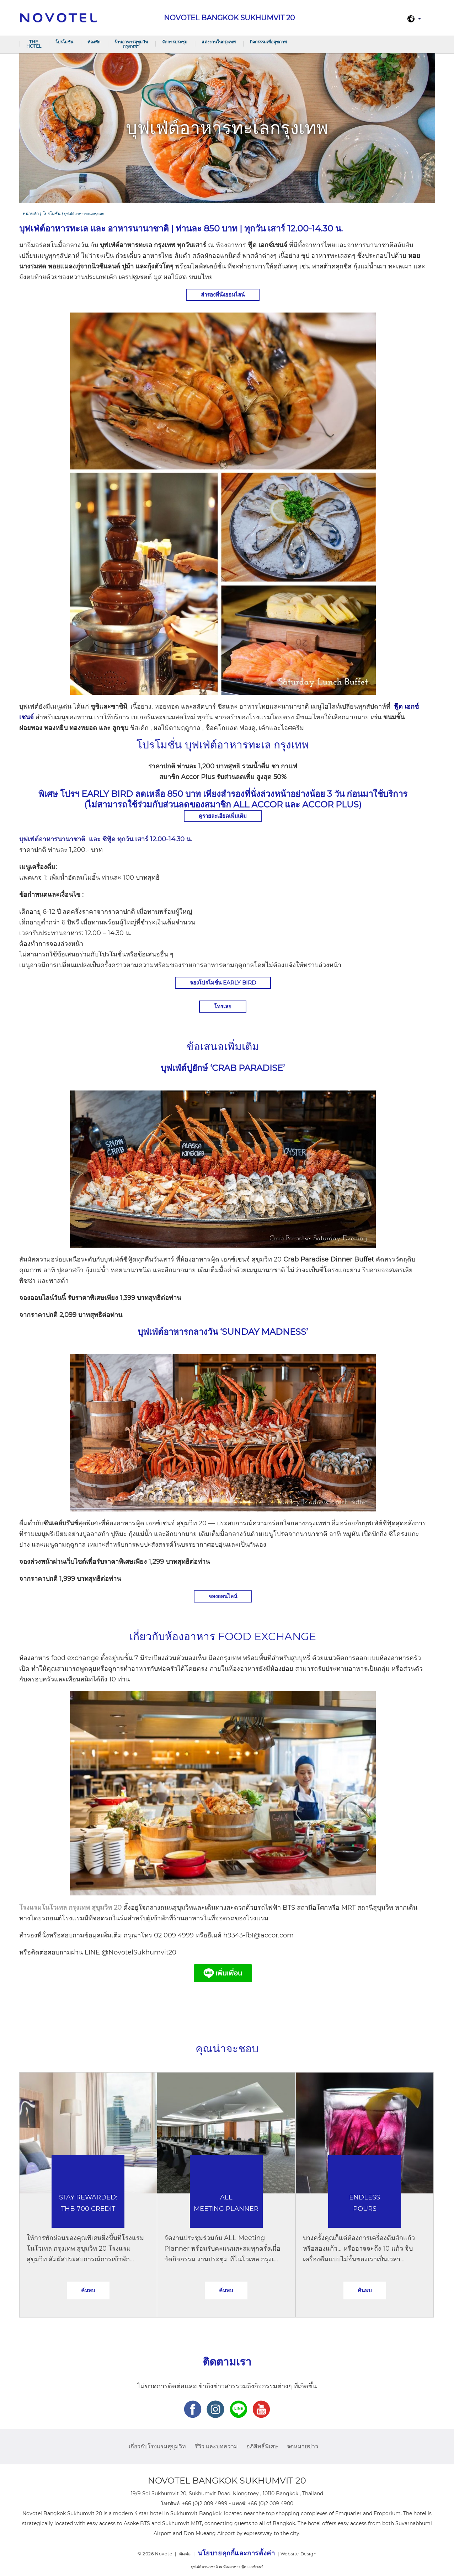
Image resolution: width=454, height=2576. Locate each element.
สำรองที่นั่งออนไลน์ (223, 294)
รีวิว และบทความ (216, 2446)
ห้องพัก (93, 41)
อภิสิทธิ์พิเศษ (262, 2446)
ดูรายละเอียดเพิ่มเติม (223, 815)
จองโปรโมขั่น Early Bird (223, 982)
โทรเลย (222, 1006)
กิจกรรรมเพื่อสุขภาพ (268, 41)
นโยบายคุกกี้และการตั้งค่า (236, 2553)
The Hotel (33, 44)
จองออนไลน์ (223, 1596)
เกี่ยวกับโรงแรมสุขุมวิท (157, 2446)
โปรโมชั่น (64, 41)
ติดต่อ (185, 2553)
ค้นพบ (88, 2290)
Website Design (298, 2553)
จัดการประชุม (174, 41)
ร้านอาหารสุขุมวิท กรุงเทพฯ (131, 44)
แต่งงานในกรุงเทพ (219, 41)
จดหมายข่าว (302, 2446)
